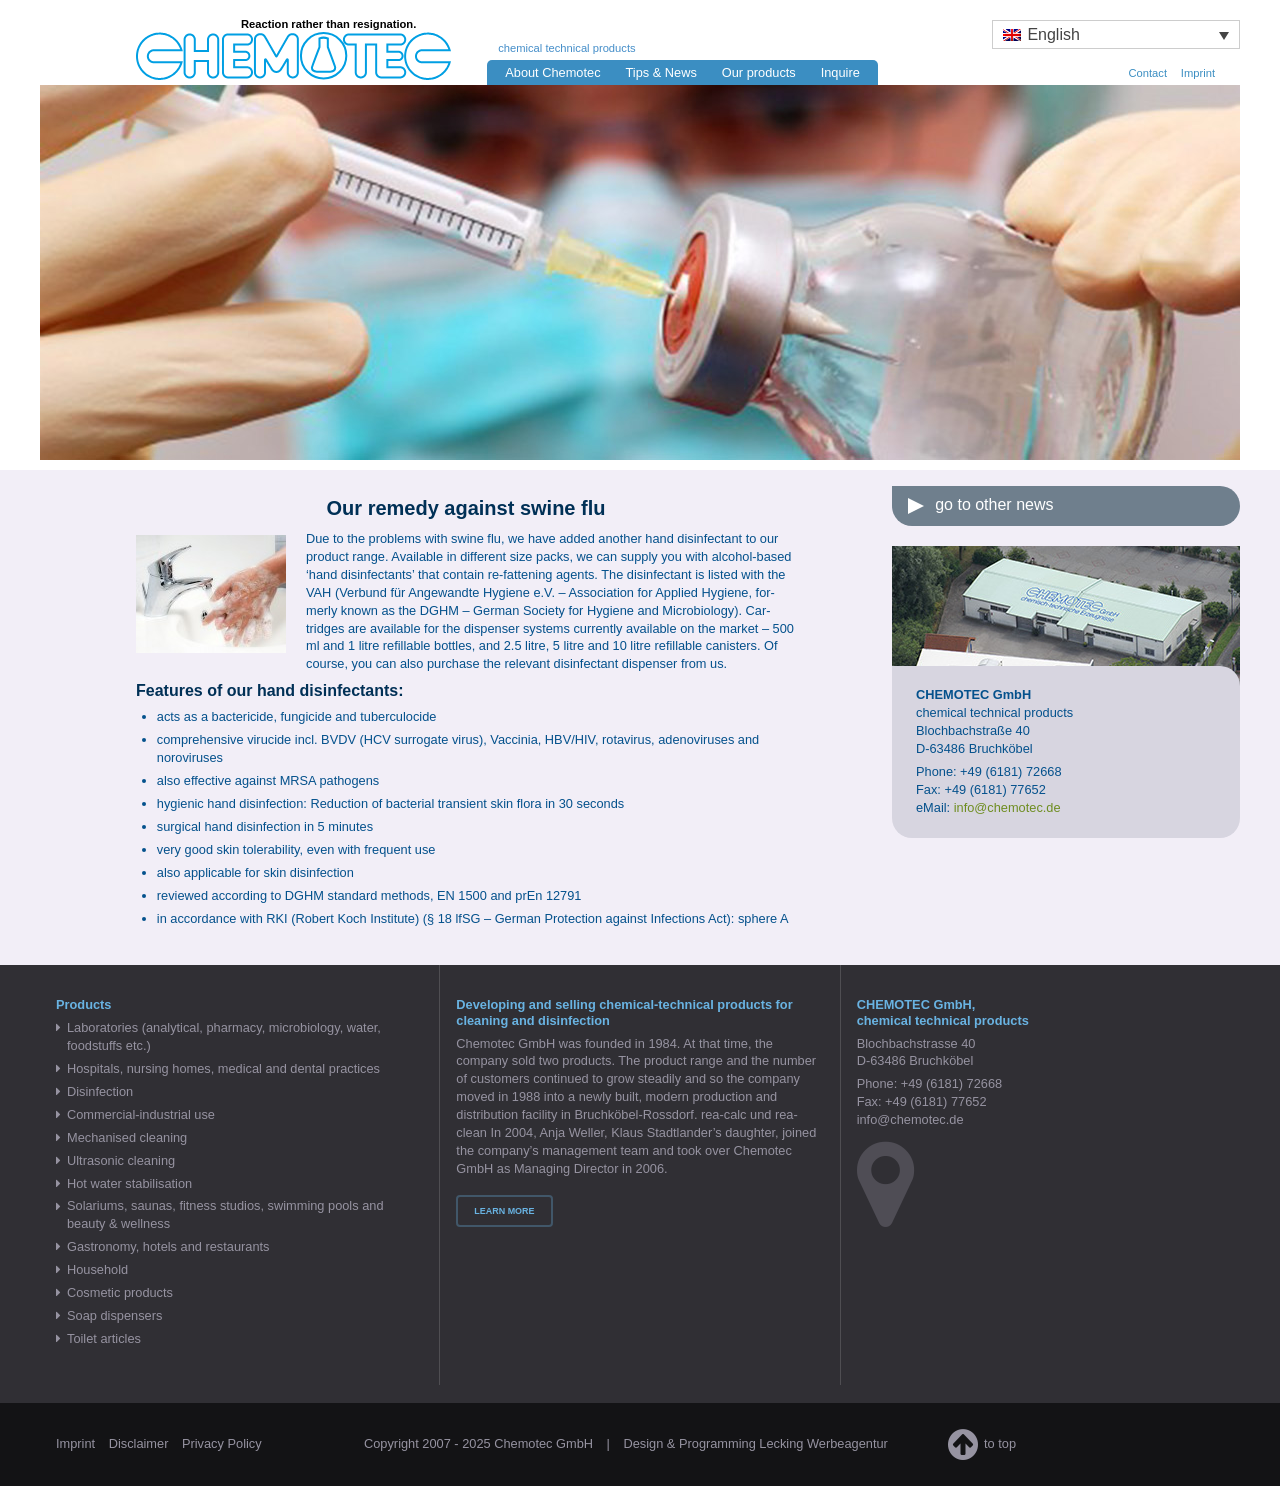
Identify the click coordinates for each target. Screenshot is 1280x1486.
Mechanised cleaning (127, 1137)
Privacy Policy (222, 1443)
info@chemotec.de (1007, 807)
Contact (1147, 73)
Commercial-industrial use (141, 1114)
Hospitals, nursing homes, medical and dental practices (223, 1068)
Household (97, 1269)
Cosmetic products (120, 1292)
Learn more (504, 1211)
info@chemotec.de (910, 1119)
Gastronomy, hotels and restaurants (168, 1246)
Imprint (1198, 73)
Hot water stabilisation (129, 1183)
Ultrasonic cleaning (121, 1160)
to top (982, 1443)
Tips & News (660, 72)
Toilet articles (104, 1338)
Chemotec (276, 41)
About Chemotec (552, 72)
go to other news (994, 504)
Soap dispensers (114, 1315)
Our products (759, 72)
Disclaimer (139, 1443)
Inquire (840, 72)
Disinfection (100, 1091)
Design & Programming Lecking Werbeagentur (755, 1443)
